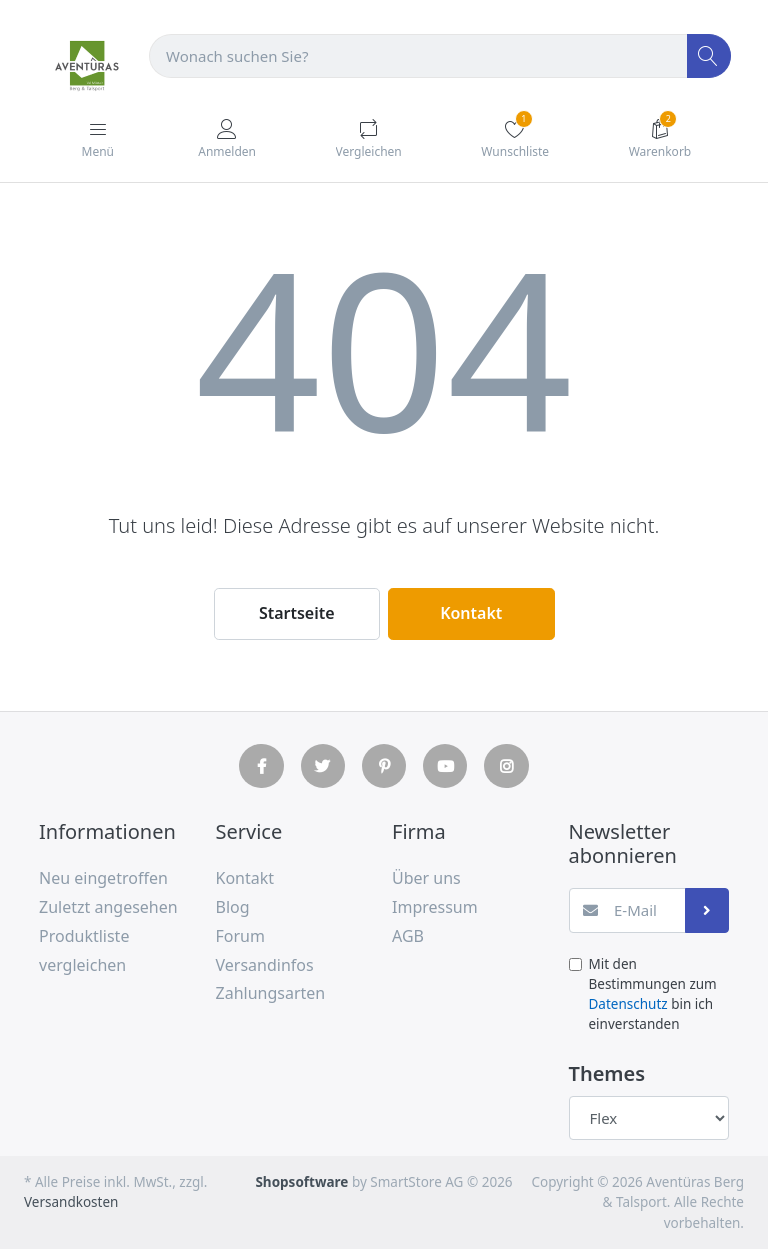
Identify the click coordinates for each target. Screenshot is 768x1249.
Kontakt (471, 613)
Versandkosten (71, 1202)
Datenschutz (628, 1004)
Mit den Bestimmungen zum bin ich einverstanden (653, 994)
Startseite (297, 613)
